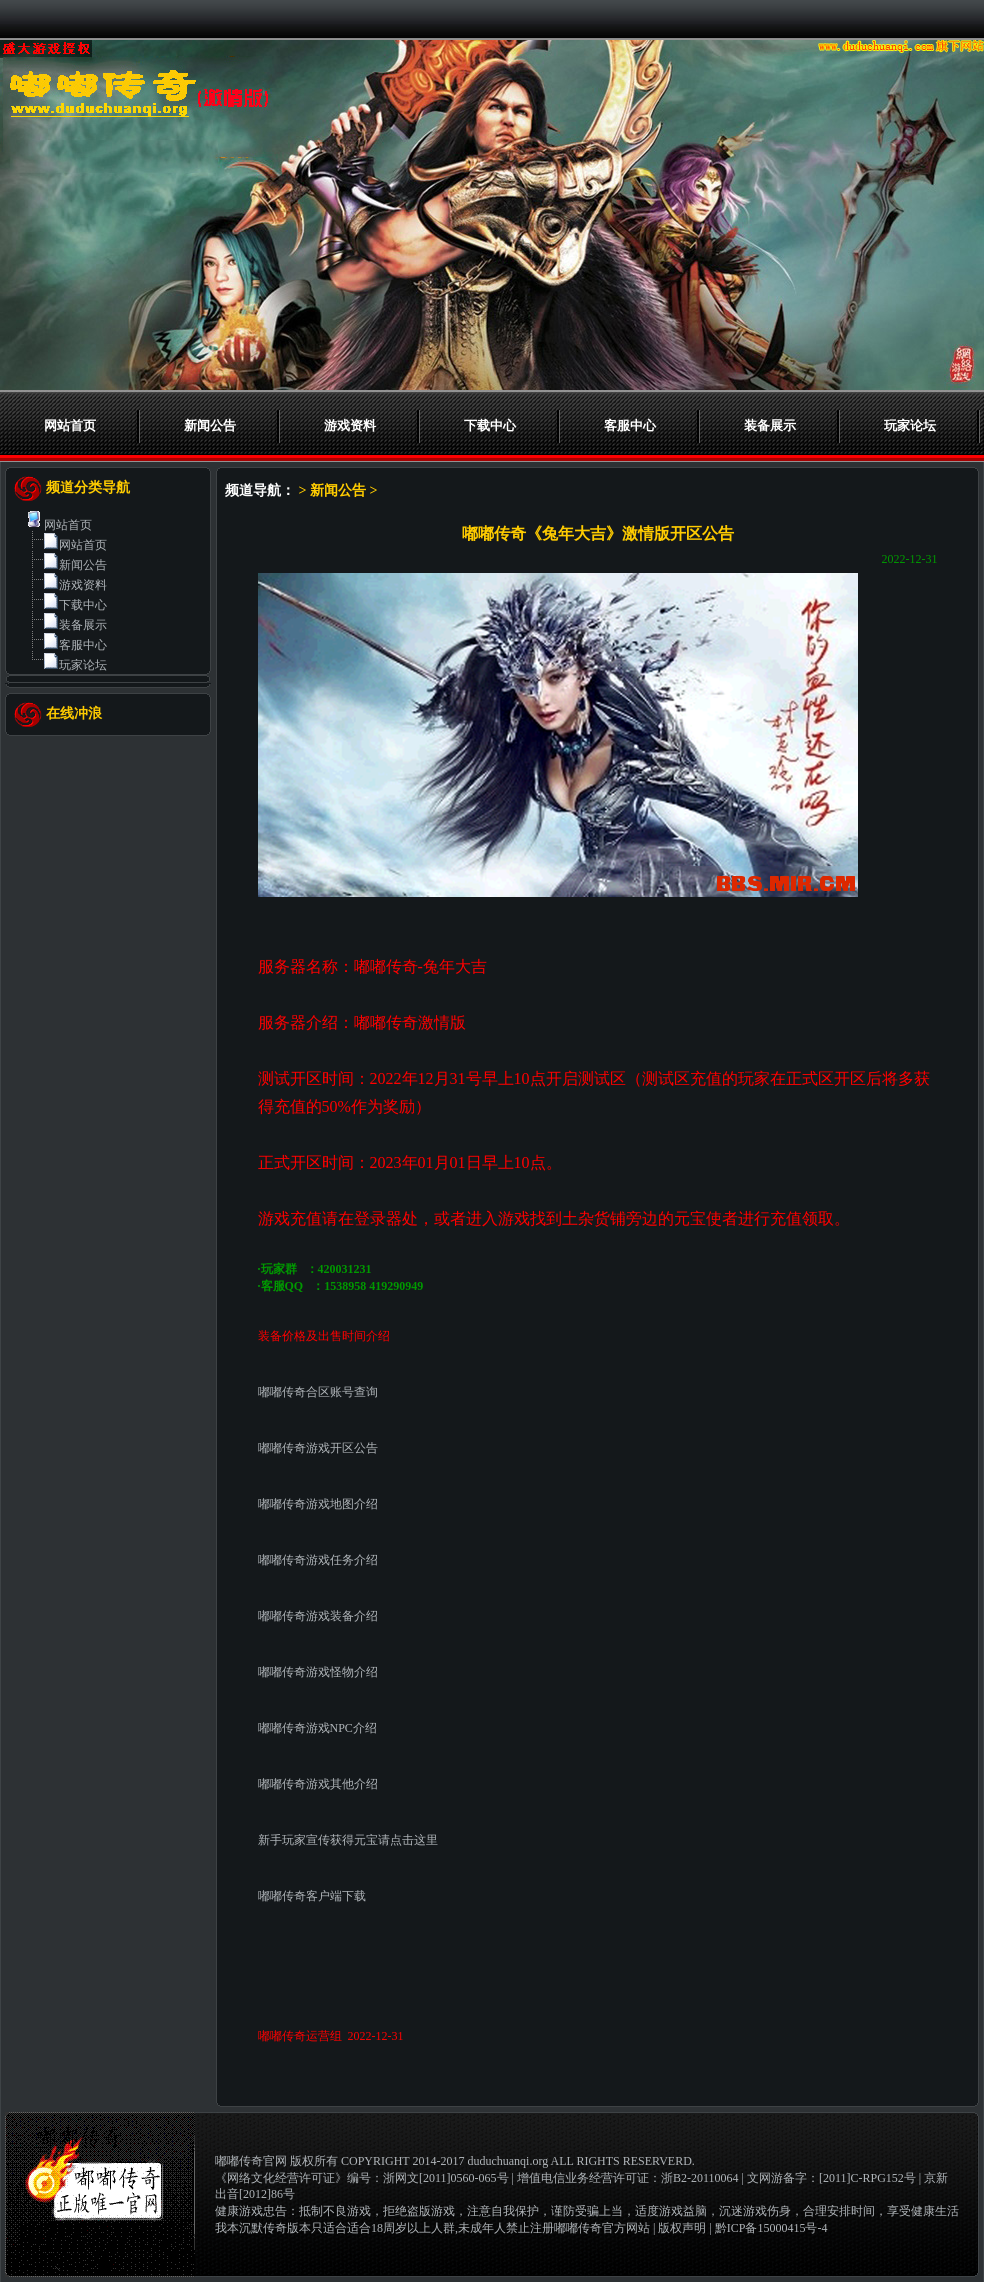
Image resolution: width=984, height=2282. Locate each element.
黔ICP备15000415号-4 (771, 2228)
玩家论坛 (910, 425)
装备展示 (770, 425)
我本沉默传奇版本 (263, 2228)
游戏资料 (350, 425)
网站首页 (70, 425)
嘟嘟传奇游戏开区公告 (318, 1448)
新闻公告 (210, 425)
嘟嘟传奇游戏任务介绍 (318, 1560)
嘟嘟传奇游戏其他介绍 (318, 1784)
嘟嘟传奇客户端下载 (312, 1896)
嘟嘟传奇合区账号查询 (318, 1392)
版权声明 (682, 2228)
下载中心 (490, 425)
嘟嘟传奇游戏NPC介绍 (317, 1728)
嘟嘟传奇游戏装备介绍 (318, 1616)
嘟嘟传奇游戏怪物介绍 (318, 1672)
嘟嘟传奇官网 (251, 2161)
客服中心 (630, 425)
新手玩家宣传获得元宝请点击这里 (348, 1840)
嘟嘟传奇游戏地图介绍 (318, 1504)
